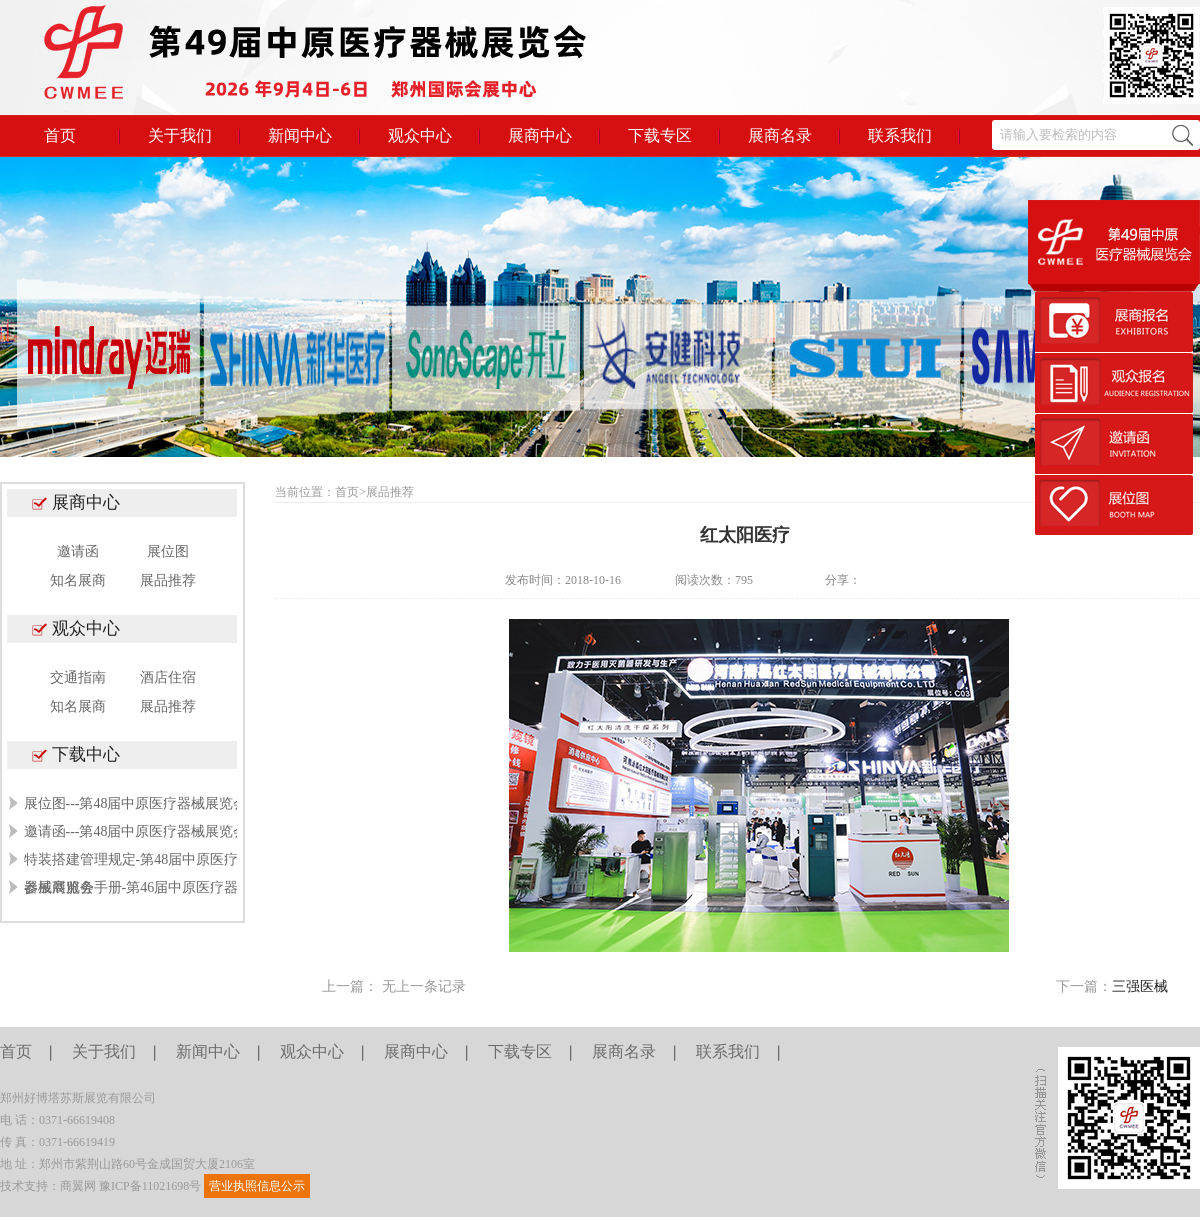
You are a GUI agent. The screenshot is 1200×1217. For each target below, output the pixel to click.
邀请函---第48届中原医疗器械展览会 (136, 831)
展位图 (168, 551)
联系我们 (900, 135)
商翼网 (78, 1186)
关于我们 (180, 135)
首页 (60, 135)
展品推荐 (168, 580)
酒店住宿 (168, 677)
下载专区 (660, 135)
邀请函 (78, 551)
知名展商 (78, 580)
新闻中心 (300, 135)
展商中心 (540, 135)
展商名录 (780, 135)
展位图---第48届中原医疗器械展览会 (136, 803)
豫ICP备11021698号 (150, 1186)
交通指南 (78, 677)
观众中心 (420, 135)
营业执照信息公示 (257, 1186)
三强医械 (1140, 986)
